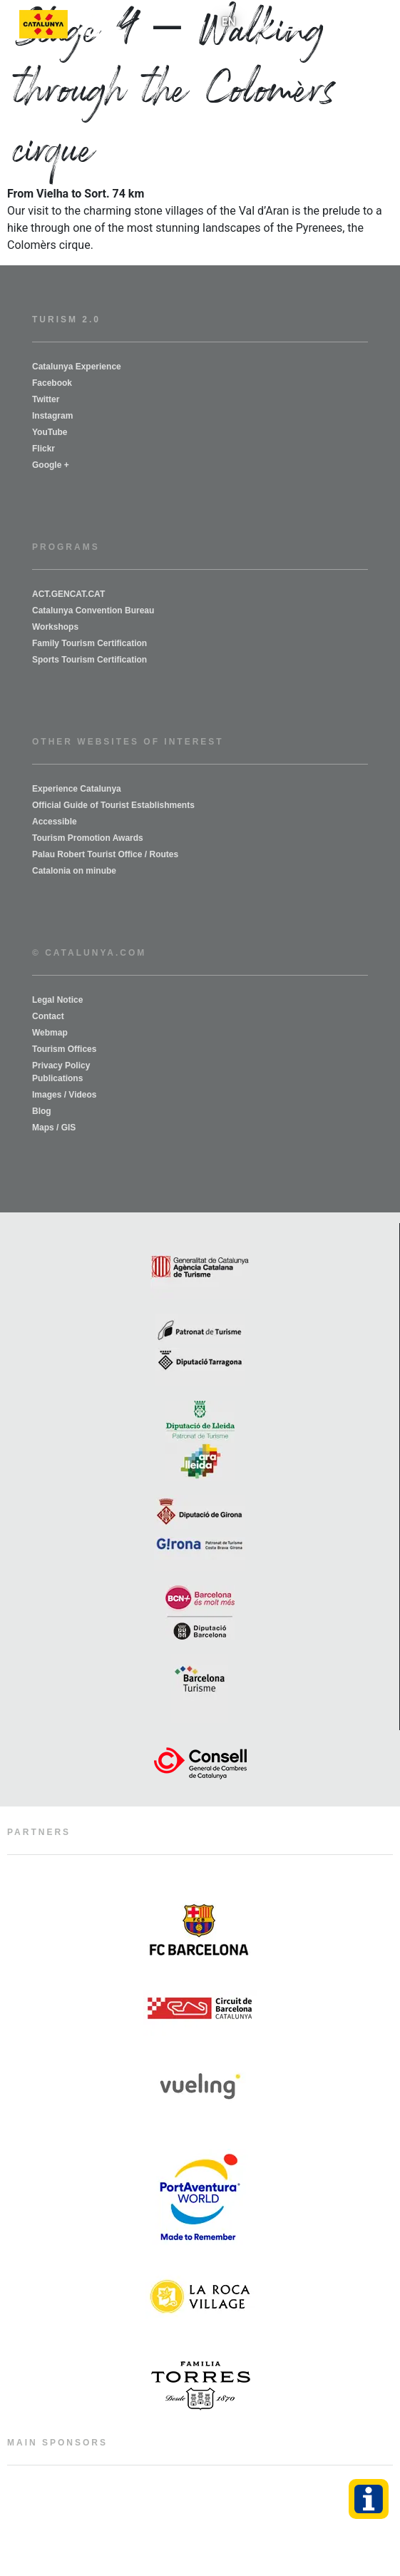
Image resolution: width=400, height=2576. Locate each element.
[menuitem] (229, 21)
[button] (294, 25)
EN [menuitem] (229, 22)
